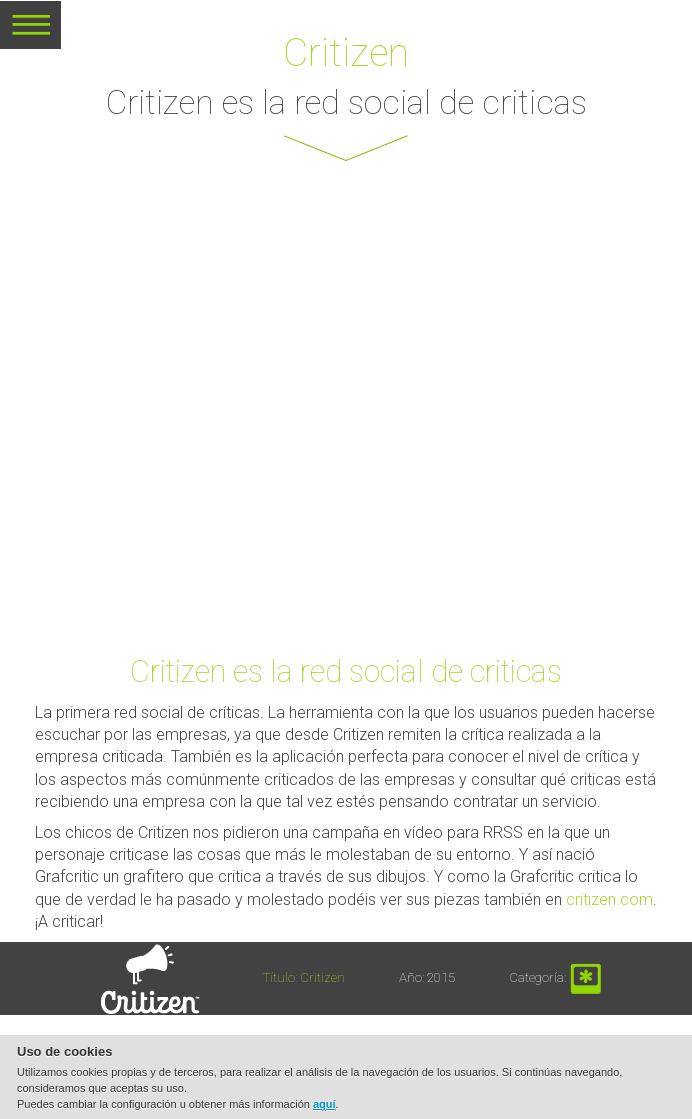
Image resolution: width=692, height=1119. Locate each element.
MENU (30, 32)
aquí (324, 1104)
